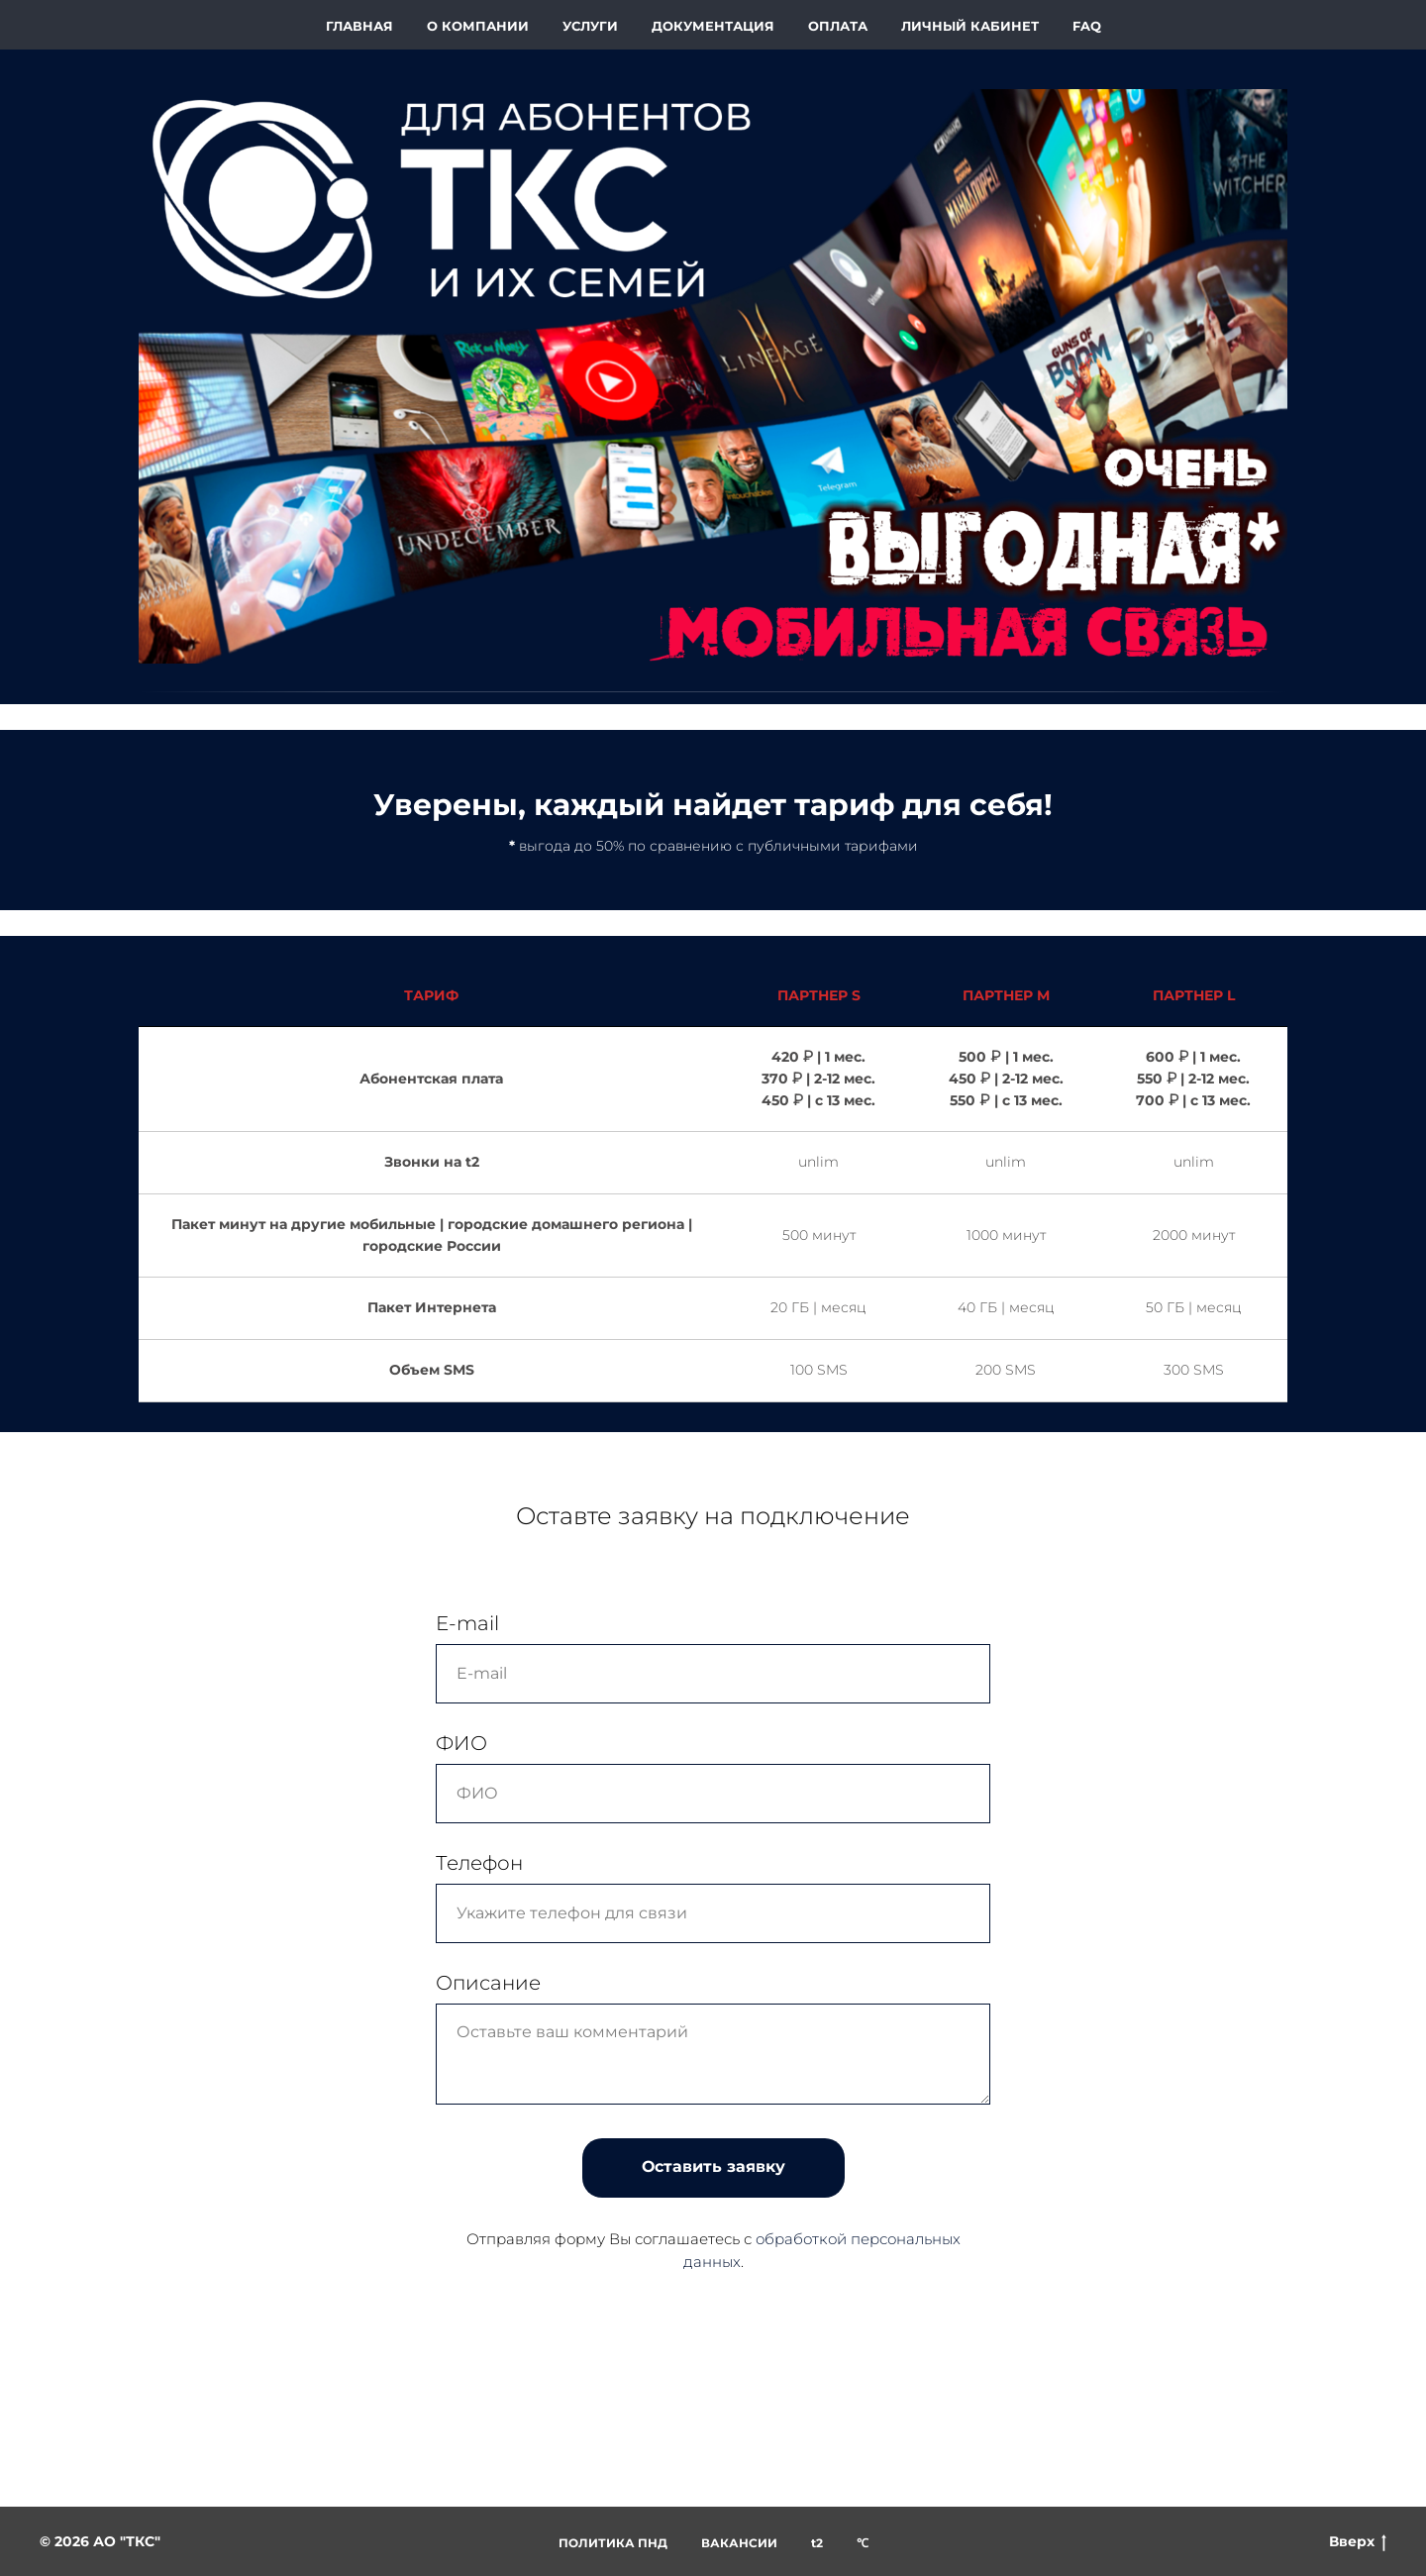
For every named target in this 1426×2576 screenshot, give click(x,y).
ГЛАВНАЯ (359, 26)
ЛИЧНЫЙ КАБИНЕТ (970, 26)
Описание (488, 1983)
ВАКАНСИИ (739, 2542)
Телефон (479, 1863)
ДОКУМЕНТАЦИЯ (713, 26)
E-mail (467, 1623)
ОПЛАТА (837, 26)
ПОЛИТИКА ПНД (613, 2542)
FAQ (1086, 26)
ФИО (461, 1743)
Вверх (1357, 2541)
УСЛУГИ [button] (590, 26)
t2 (817, 2542)
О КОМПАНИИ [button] (478, 26)
